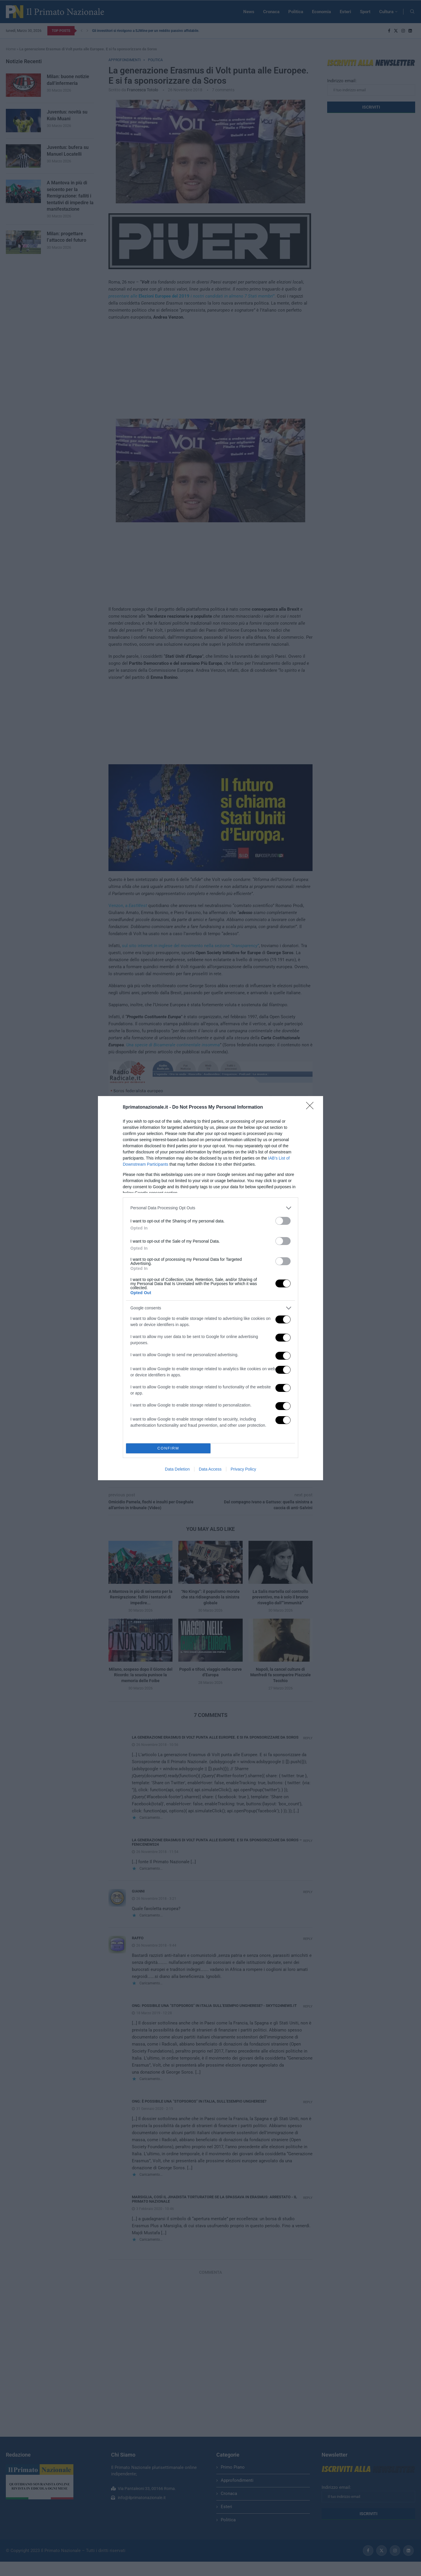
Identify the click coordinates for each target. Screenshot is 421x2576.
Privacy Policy (243, 1469)
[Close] (311, 1107)
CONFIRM (168, 1448)
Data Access (210, 1469)
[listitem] (210, 1208)
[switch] (283, 1221)
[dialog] (210, 1288)
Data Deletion (177, 1469)
